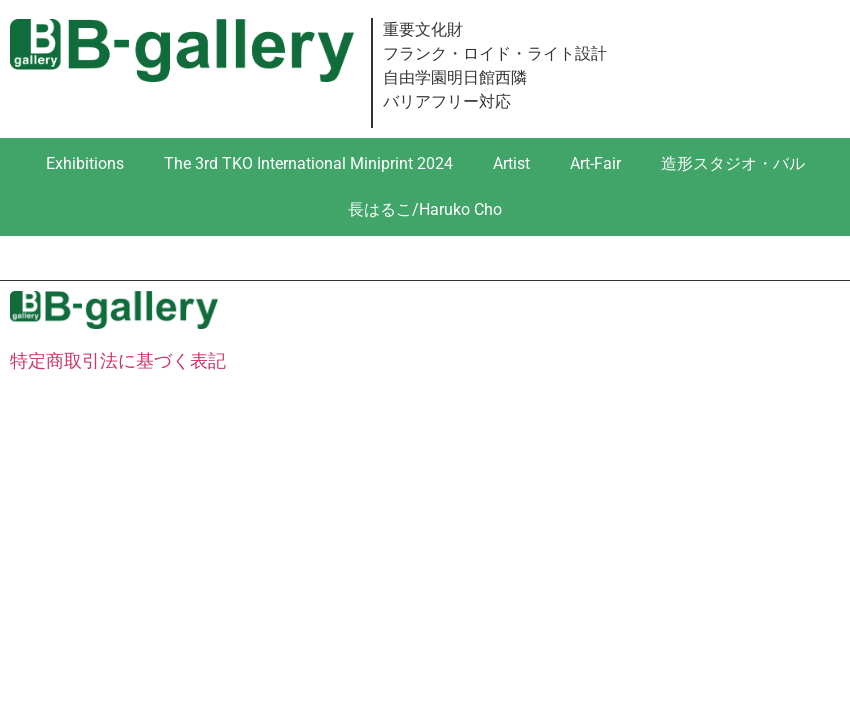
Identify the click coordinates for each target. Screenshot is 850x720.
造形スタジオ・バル (733, 163)
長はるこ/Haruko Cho (425, 209)
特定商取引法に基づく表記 (118, 360)
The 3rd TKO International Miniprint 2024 (308, 163)
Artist (511, 163)
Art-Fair (595, 163)
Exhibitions (85, 163)
